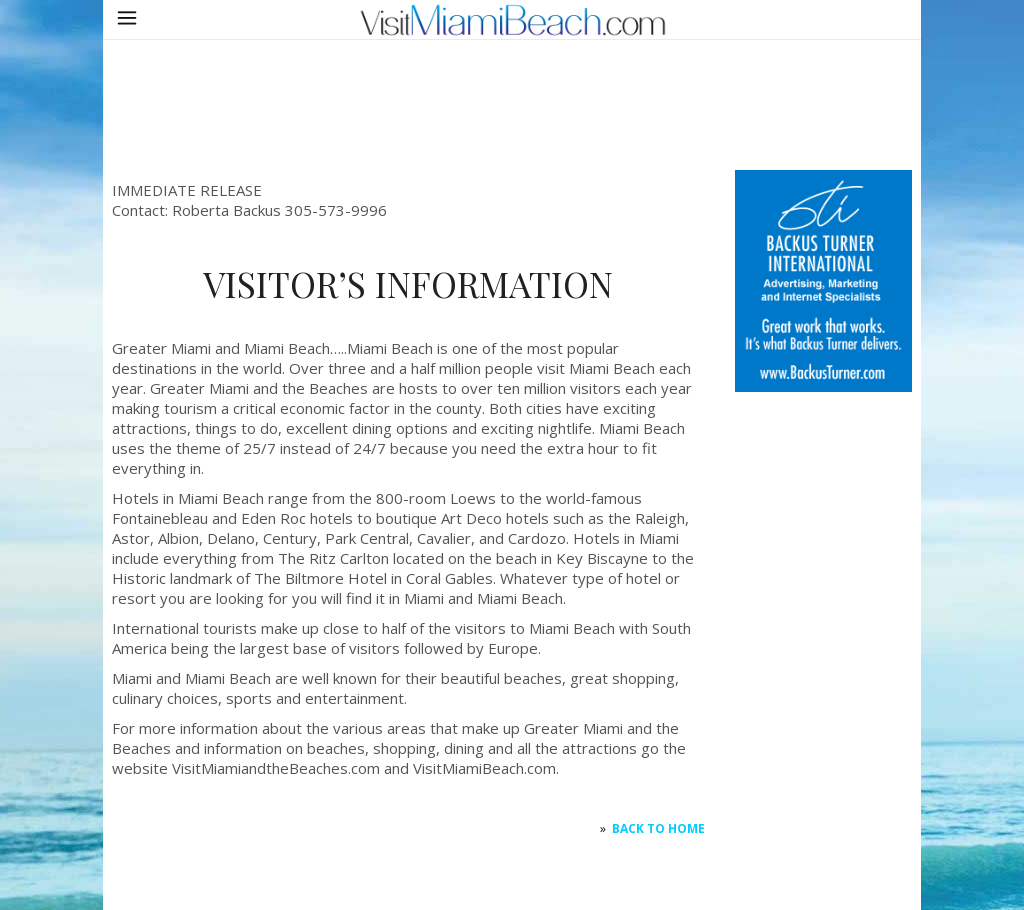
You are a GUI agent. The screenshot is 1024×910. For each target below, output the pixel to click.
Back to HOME (658, 828)
